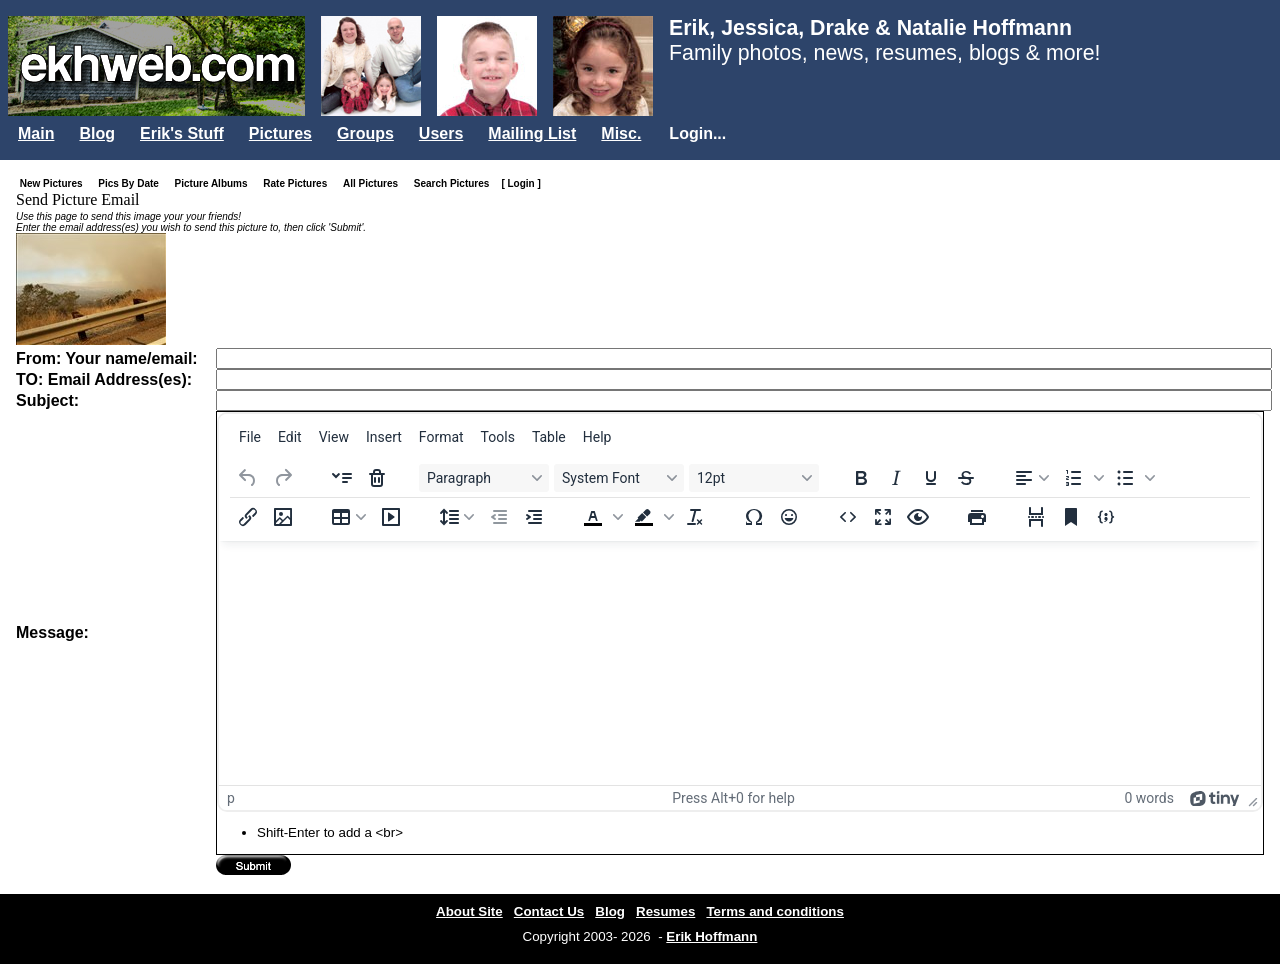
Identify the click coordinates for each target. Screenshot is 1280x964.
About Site (469, 911)
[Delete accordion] (377, 478)
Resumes (665, 911)
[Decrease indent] (499, 517)
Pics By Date (132, 183)
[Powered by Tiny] (1215, 798)
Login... (697, 133)
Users (441, 133)
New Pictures (55, 183)
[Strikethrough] (966, 478)
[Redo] (283, 478)
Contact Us (549, 911)
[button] (1082, 478)
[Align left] (1032, 478)
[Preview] (918, 517)
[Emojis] (789, 517)
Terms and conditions (775, 911)
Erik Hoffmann (711, 936)
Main (36, 133)
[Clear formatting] (695, 517)
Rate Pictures (299, 183)
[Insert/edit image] (283, 517)
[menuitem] (250, 437)
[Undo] (248, 478)
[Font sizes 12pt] (754, 478)
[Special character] (754, 517)
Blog (97, 133)
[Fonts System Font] (619, 478)
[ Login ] (520, 183)
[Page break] (1036, 517)
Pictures (280, 133)
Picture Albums (215, 183)
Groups (365, 133)
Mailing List (532, 133)
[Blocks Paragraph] (484, 478)
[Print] (977, 517)
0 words (1149, 798)
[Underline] (931, 478)
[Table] (349, 517)
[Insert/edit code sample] (1106, 517)
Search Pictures (456, 183)
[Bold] (861, 478)
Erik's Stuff (182, 133)
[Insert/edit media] (391, 517)
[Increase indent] (534, 517)
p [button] (231, 798)
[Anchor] (1071, 517)
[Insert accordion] (342, 478)
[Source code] (848, 517)
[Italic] (896, 478)
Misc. (621, 133)
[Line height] (457, 517)
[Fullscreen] (883, 517)
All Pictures (374, 183)
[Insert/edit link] (248, 517)
